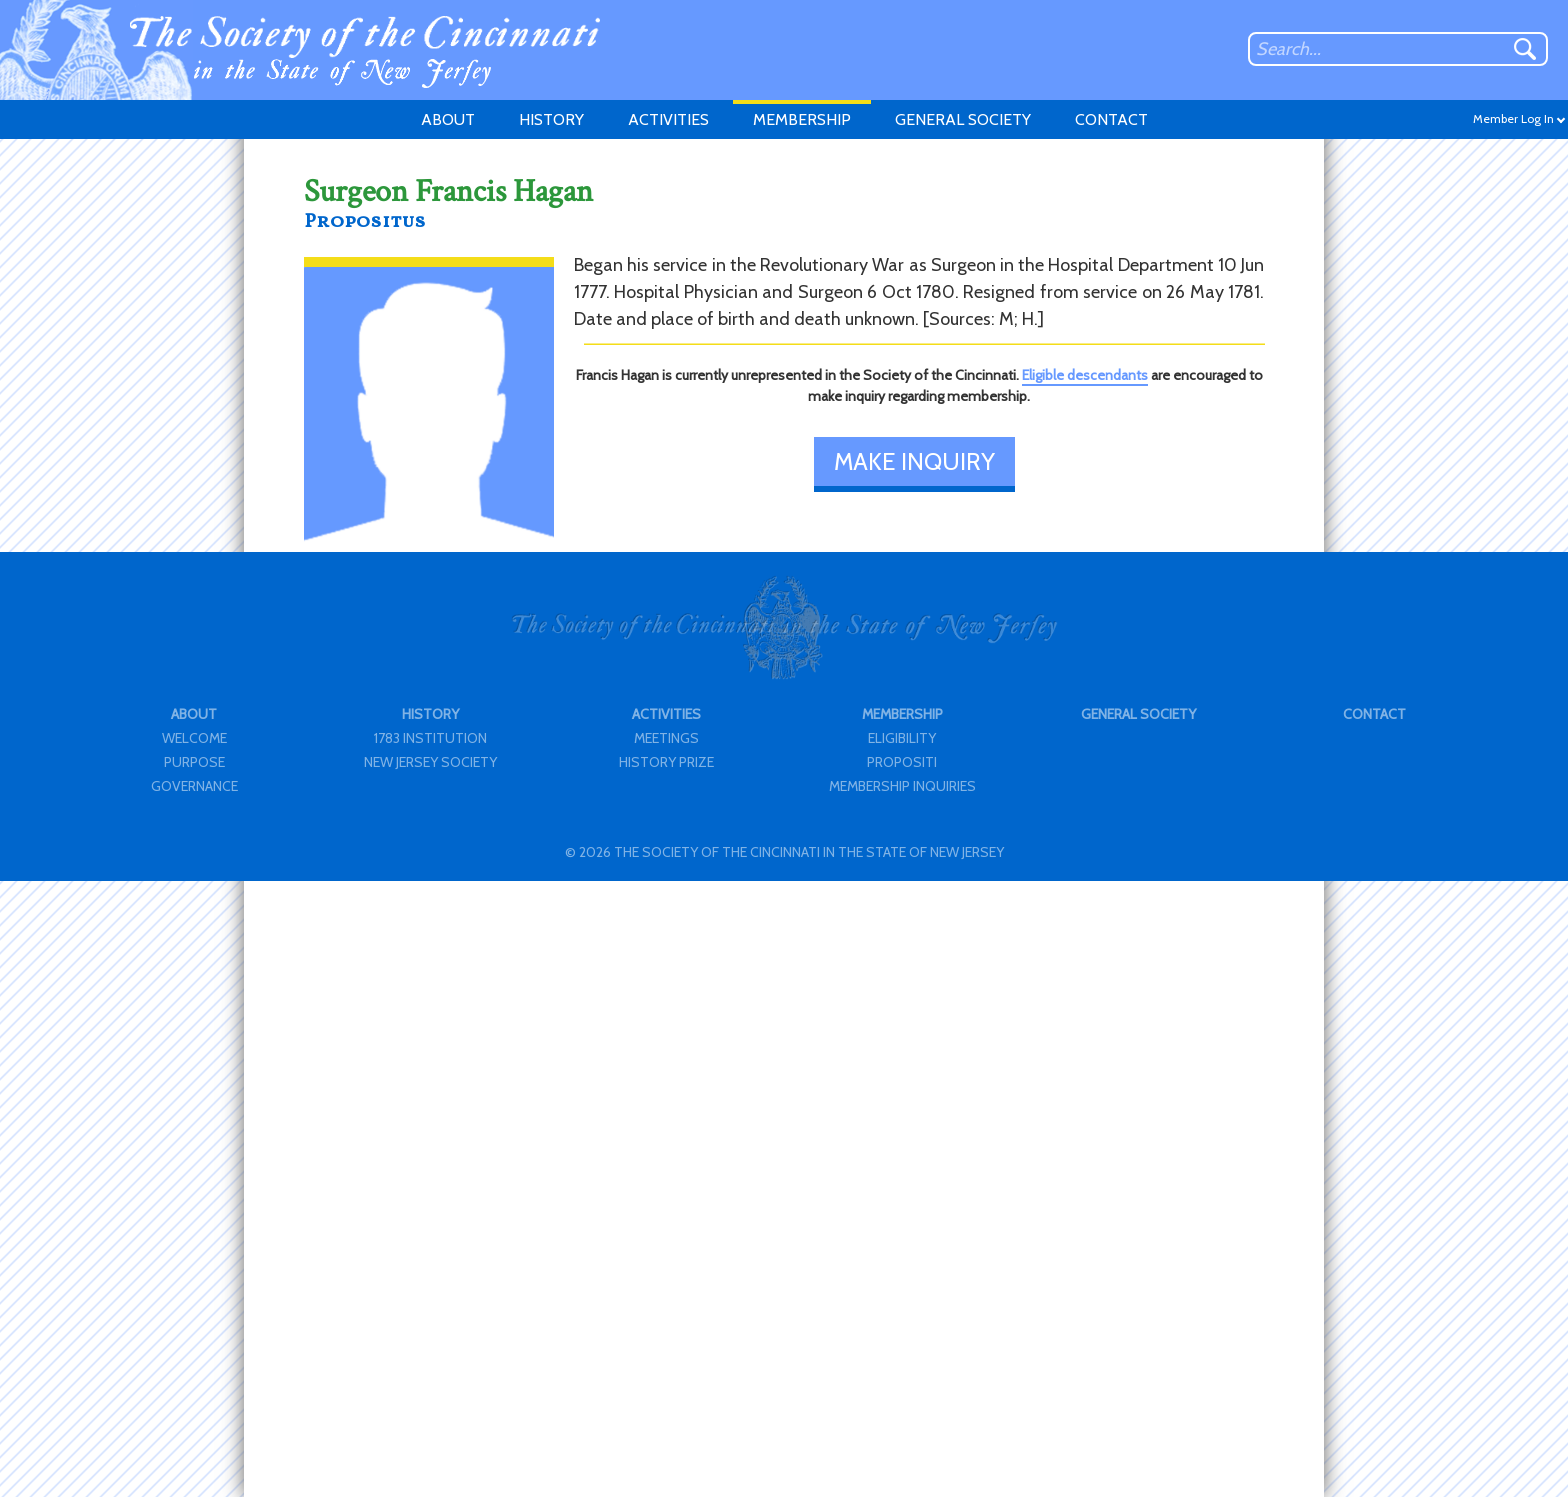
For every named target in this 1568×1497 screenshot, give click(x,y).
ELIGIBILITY (902, 738)
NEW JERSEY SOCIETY (430, 762)
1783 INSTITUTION (430, 738)
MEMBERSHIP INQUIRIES (902, 786)
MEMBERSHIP (802, 119)
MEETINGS (666, 738)
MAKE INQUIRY (914, 461)
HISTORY (551, 119)
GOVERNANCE (194, 786)
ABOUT (448, 119)
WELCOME (194, 738)
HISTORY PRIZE (666, 762)
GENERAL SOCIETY (963, 119)
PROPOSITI (902, 762)
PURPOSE (194, 762)
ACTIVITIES (668, 119)
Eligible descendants (1085, 375)
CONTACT (1111, 119)
